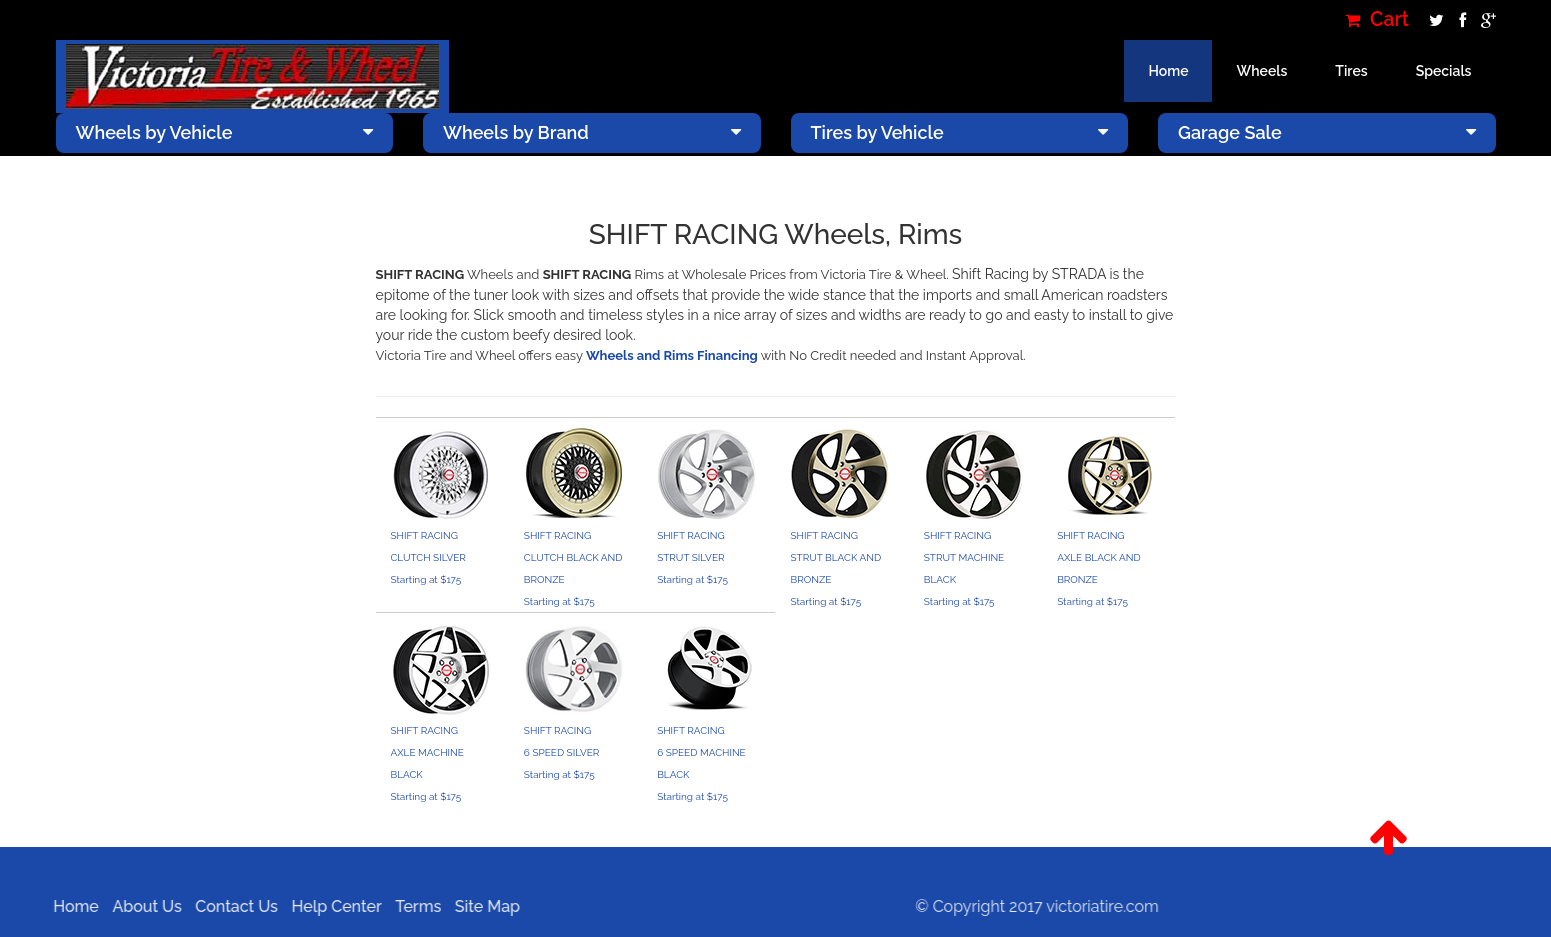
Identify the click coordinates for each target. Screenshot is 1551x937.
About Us (139, 906)
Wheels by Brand (592, 132)
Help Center (329, 906)
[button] (1388, 838)
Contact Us (229, 906)
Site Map (479, 906)
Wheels (1261, 71)
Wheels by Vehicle (225, 132)
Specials (1444, 71)
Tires (1351, 71)
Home (1168, 71)
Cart (1377, 19)
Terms (411, 906)
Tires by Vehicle (960, 132)
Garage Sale (1327, 132)
